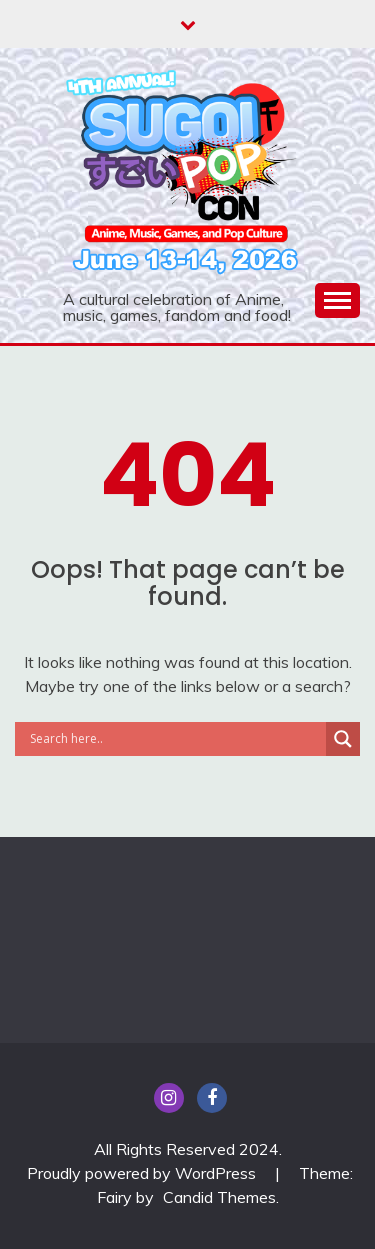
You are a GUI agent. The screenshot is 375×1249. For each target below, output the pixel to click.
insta (169, 1098)
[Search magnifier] (343, 739)
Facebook (212, 1098)
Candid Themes (219, 1197)
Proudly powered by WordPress (143, 1173)
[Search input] (175, 739)
